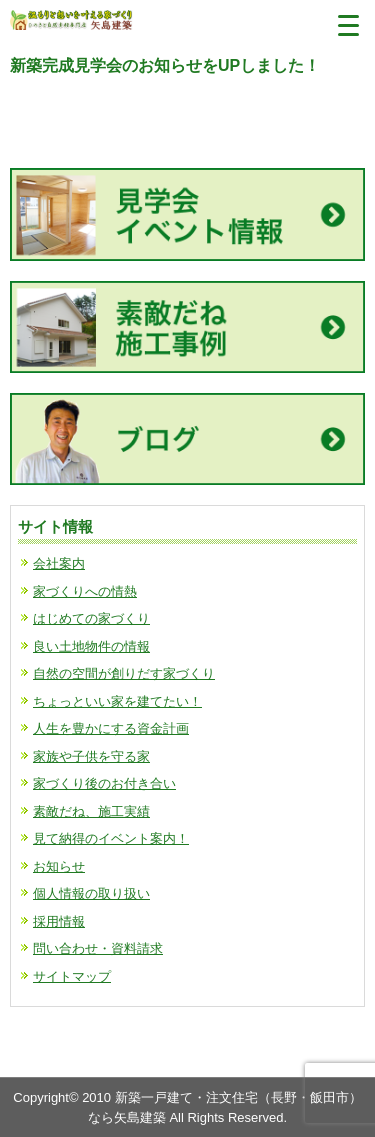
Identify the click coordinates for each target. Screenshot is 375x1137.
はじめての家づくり (91, 618)
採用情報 (59, 921)
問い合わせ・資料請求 (98, 948)
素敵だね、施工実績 (91, 811)
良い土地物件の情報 (91, 646)
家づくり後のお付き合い (104, 783)
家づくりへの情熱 (85, 591)
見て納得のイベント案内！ (111, 838)
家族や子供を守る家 (91, 756)
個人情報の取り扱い (91, 893)
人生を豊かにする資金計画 (111, 728)
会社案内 (59, 563)
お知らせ (59, 866)
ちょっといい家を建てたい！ (117, 701)
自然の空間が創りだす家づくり (124, 673)
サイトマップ (72, 976)
